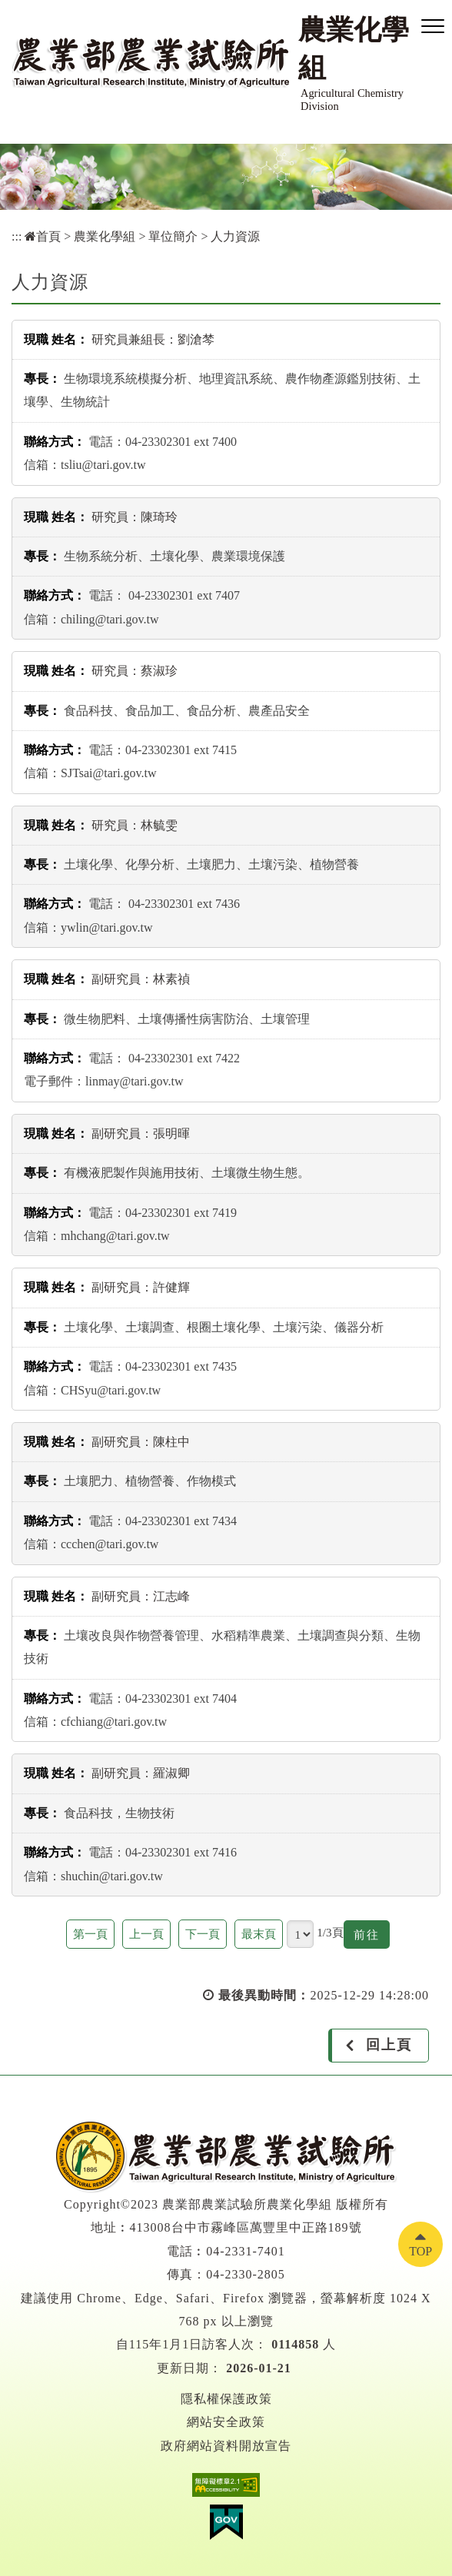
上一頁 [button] (146, 1933)
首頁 (43, 236)
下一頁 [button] (202, 1933)
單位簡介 (173, 236)
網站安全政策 (226, 2421)
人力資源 (235, 236)
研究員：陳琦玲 (134, 517)
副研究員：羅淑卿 (140, 1773)
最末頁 (258, 1933)
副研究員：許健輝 (140, 1287)
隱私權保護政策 (226, 2398)
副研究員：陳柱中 (140, 1441)
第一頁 (90, 1933)
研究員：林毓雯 (134, 825)
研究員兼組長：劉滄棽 (152, 339)
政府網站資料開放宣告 (226, 2445)
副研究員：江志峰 (140, 1596)
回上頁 (389, 2044)
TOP (420, 2251)
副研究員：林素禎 (140, 979)
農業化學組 (104, 236)
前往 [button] (372, 1937)
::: (17, 236)
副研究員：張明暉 (140, 1133)
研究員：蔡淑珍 (134, 670)
